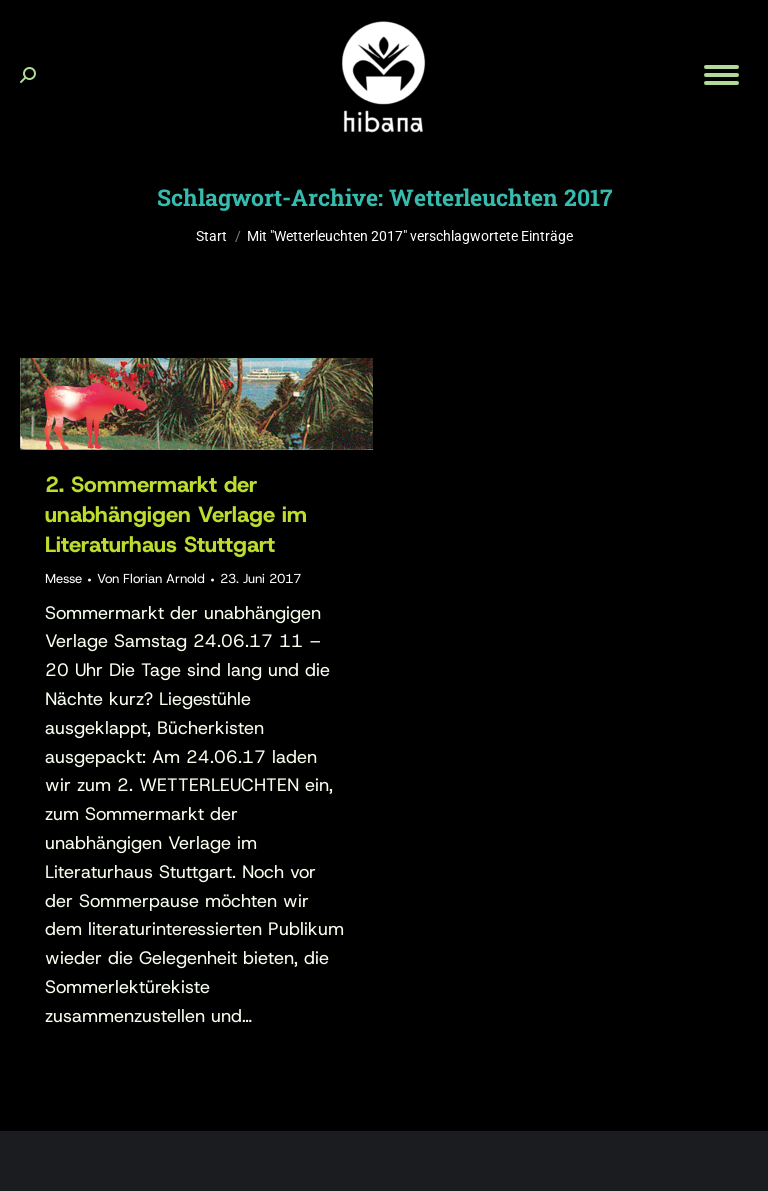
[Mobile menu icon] (721, 75)
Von (151, 578)
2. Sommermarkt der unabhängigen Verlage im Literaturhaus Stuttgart (176, 514)
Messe (63, 578)
